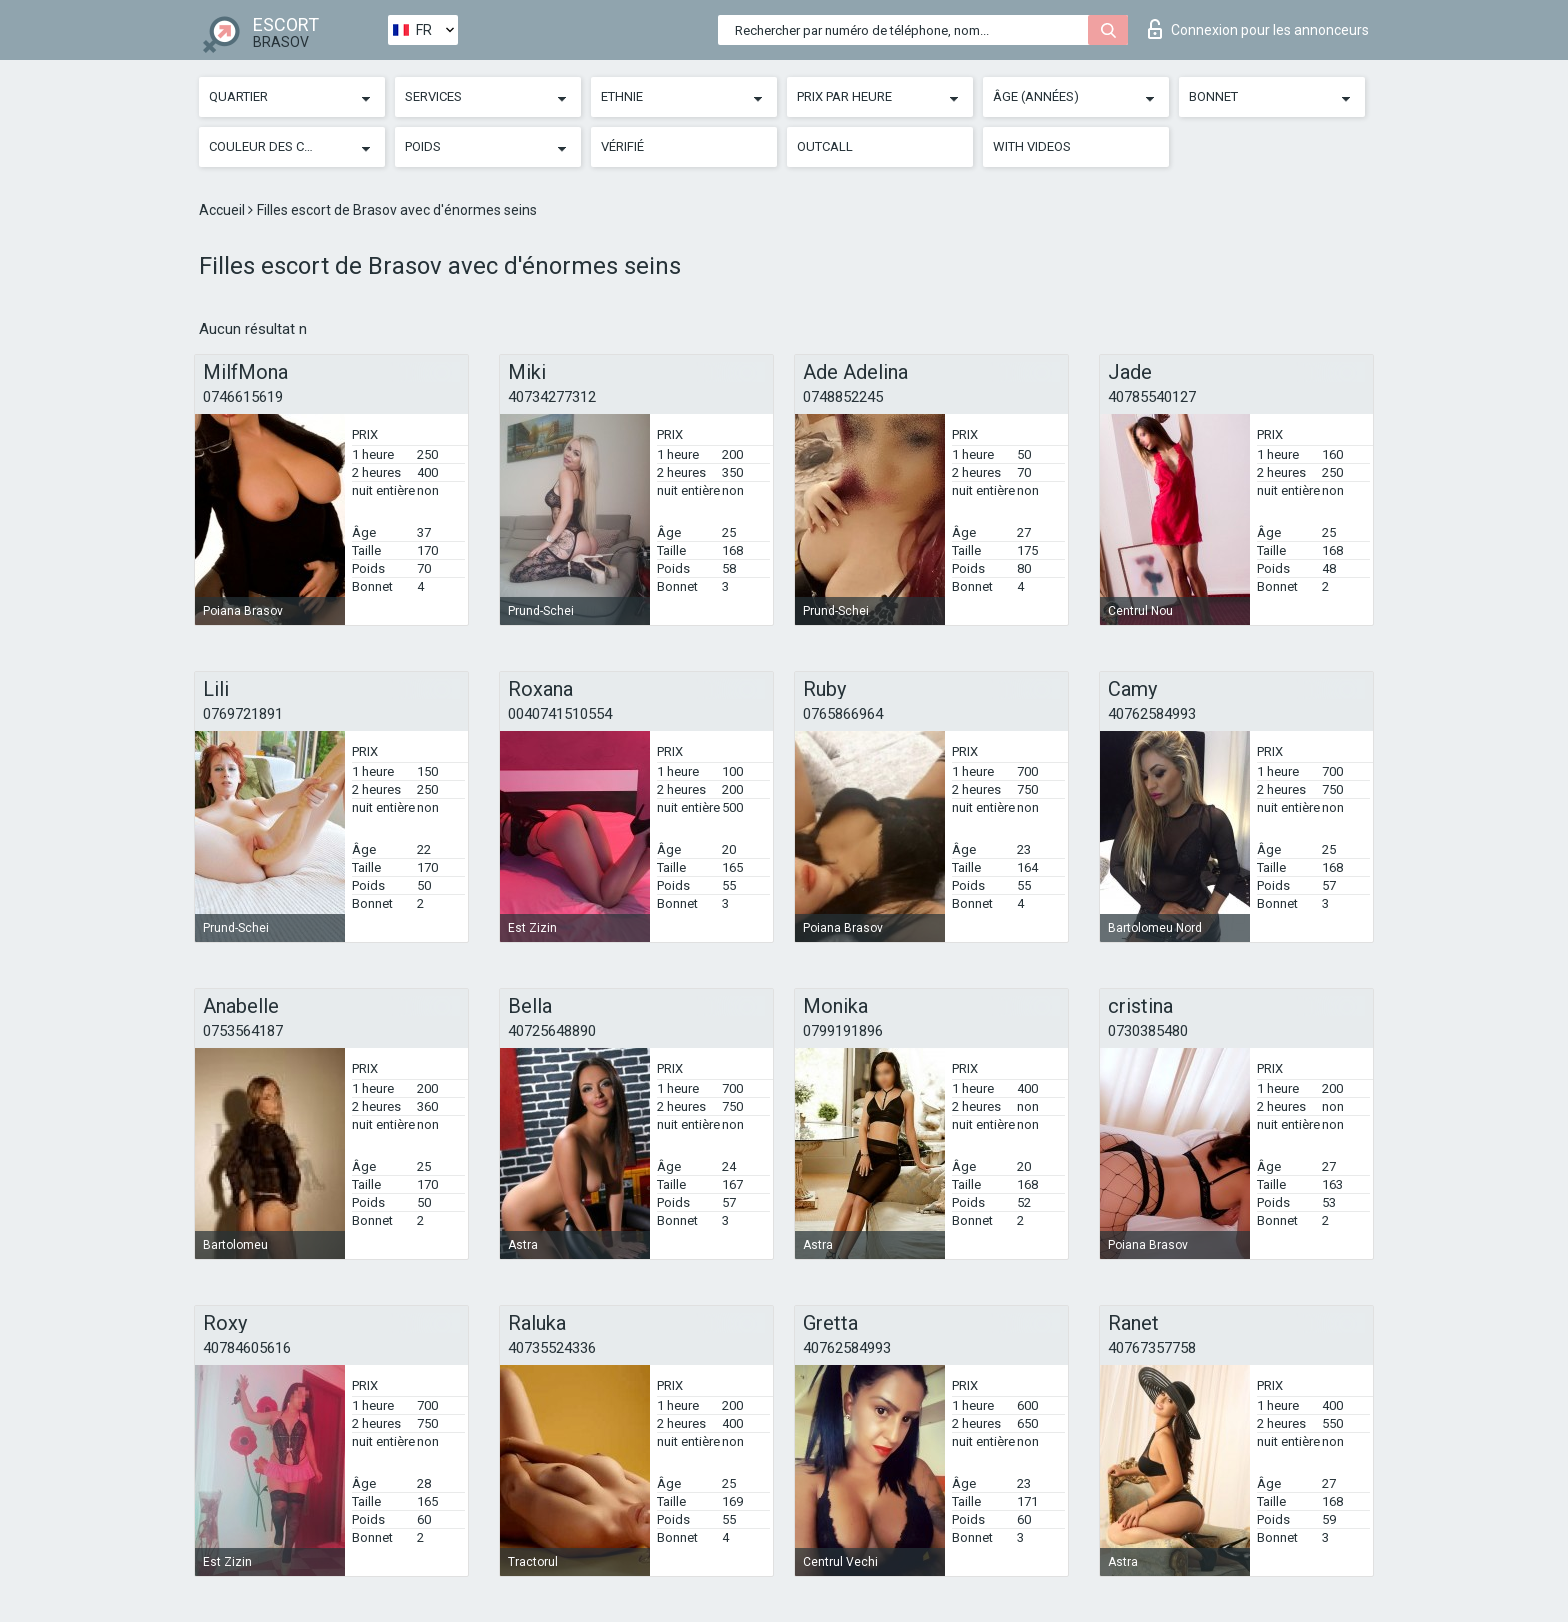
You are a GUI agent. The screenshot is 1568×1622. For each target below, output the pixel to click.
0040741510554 (560, 714)
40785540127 (1152, 397)
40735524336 (552, 1348)
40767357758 (1152, 1348)
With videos (1032, 146)
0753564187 (243, 1031)
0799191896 (843, 1031)
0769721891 (243, 714)
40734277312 (552, 397)
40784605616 (247, 1348)
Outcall (825, 146)
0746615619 (243, 397)
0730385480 (1148, 1031)
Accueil (223, 210)
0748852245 (843, 397)
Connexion (1258, 29)
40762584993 (1152, 714)
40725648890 (552, 1031)
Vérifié (622, 146)
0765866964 (843, 714)
